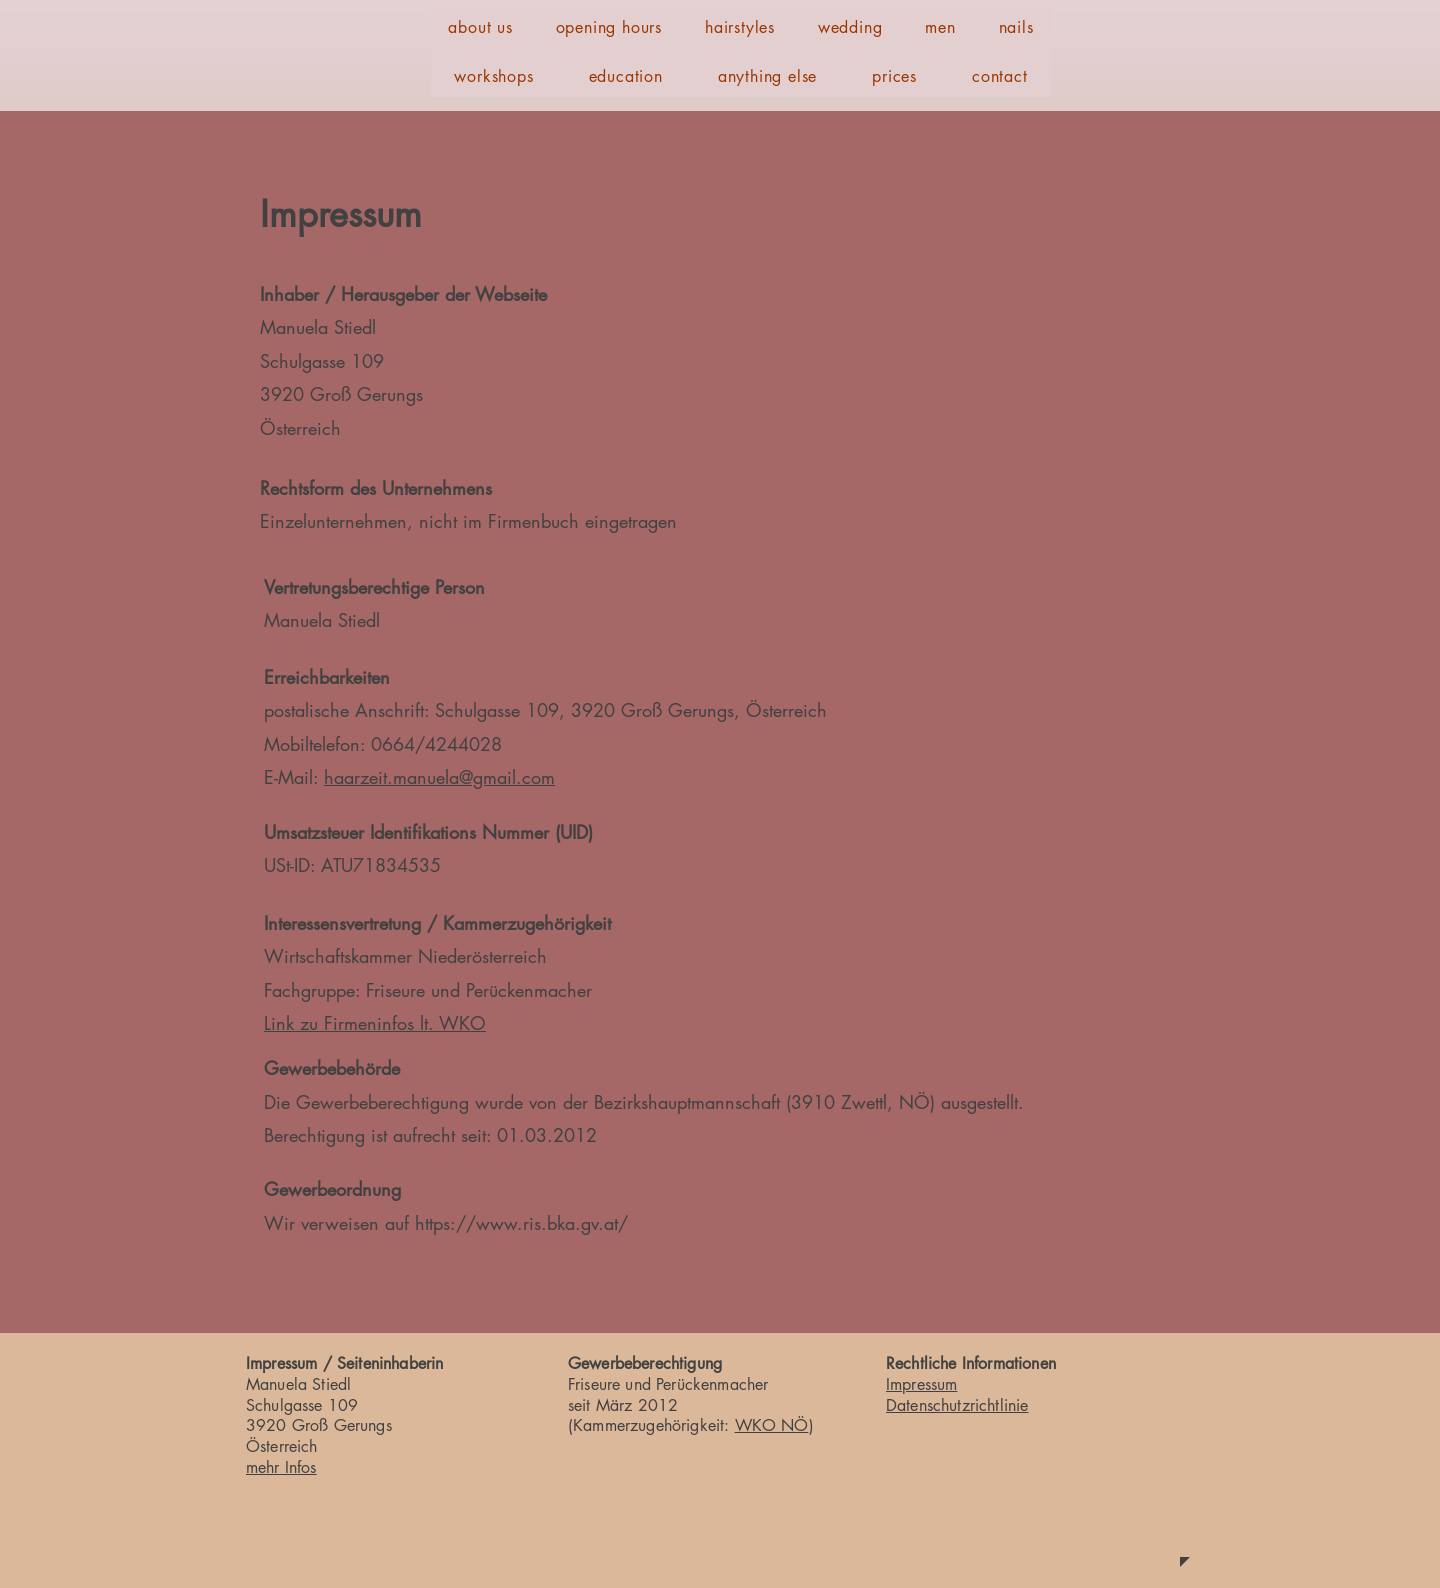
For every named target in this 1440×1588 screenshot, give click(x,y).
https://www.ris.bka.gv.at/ (521, 1223)
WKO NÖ (772, 1425)
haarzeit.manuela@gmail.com (439, 777)
